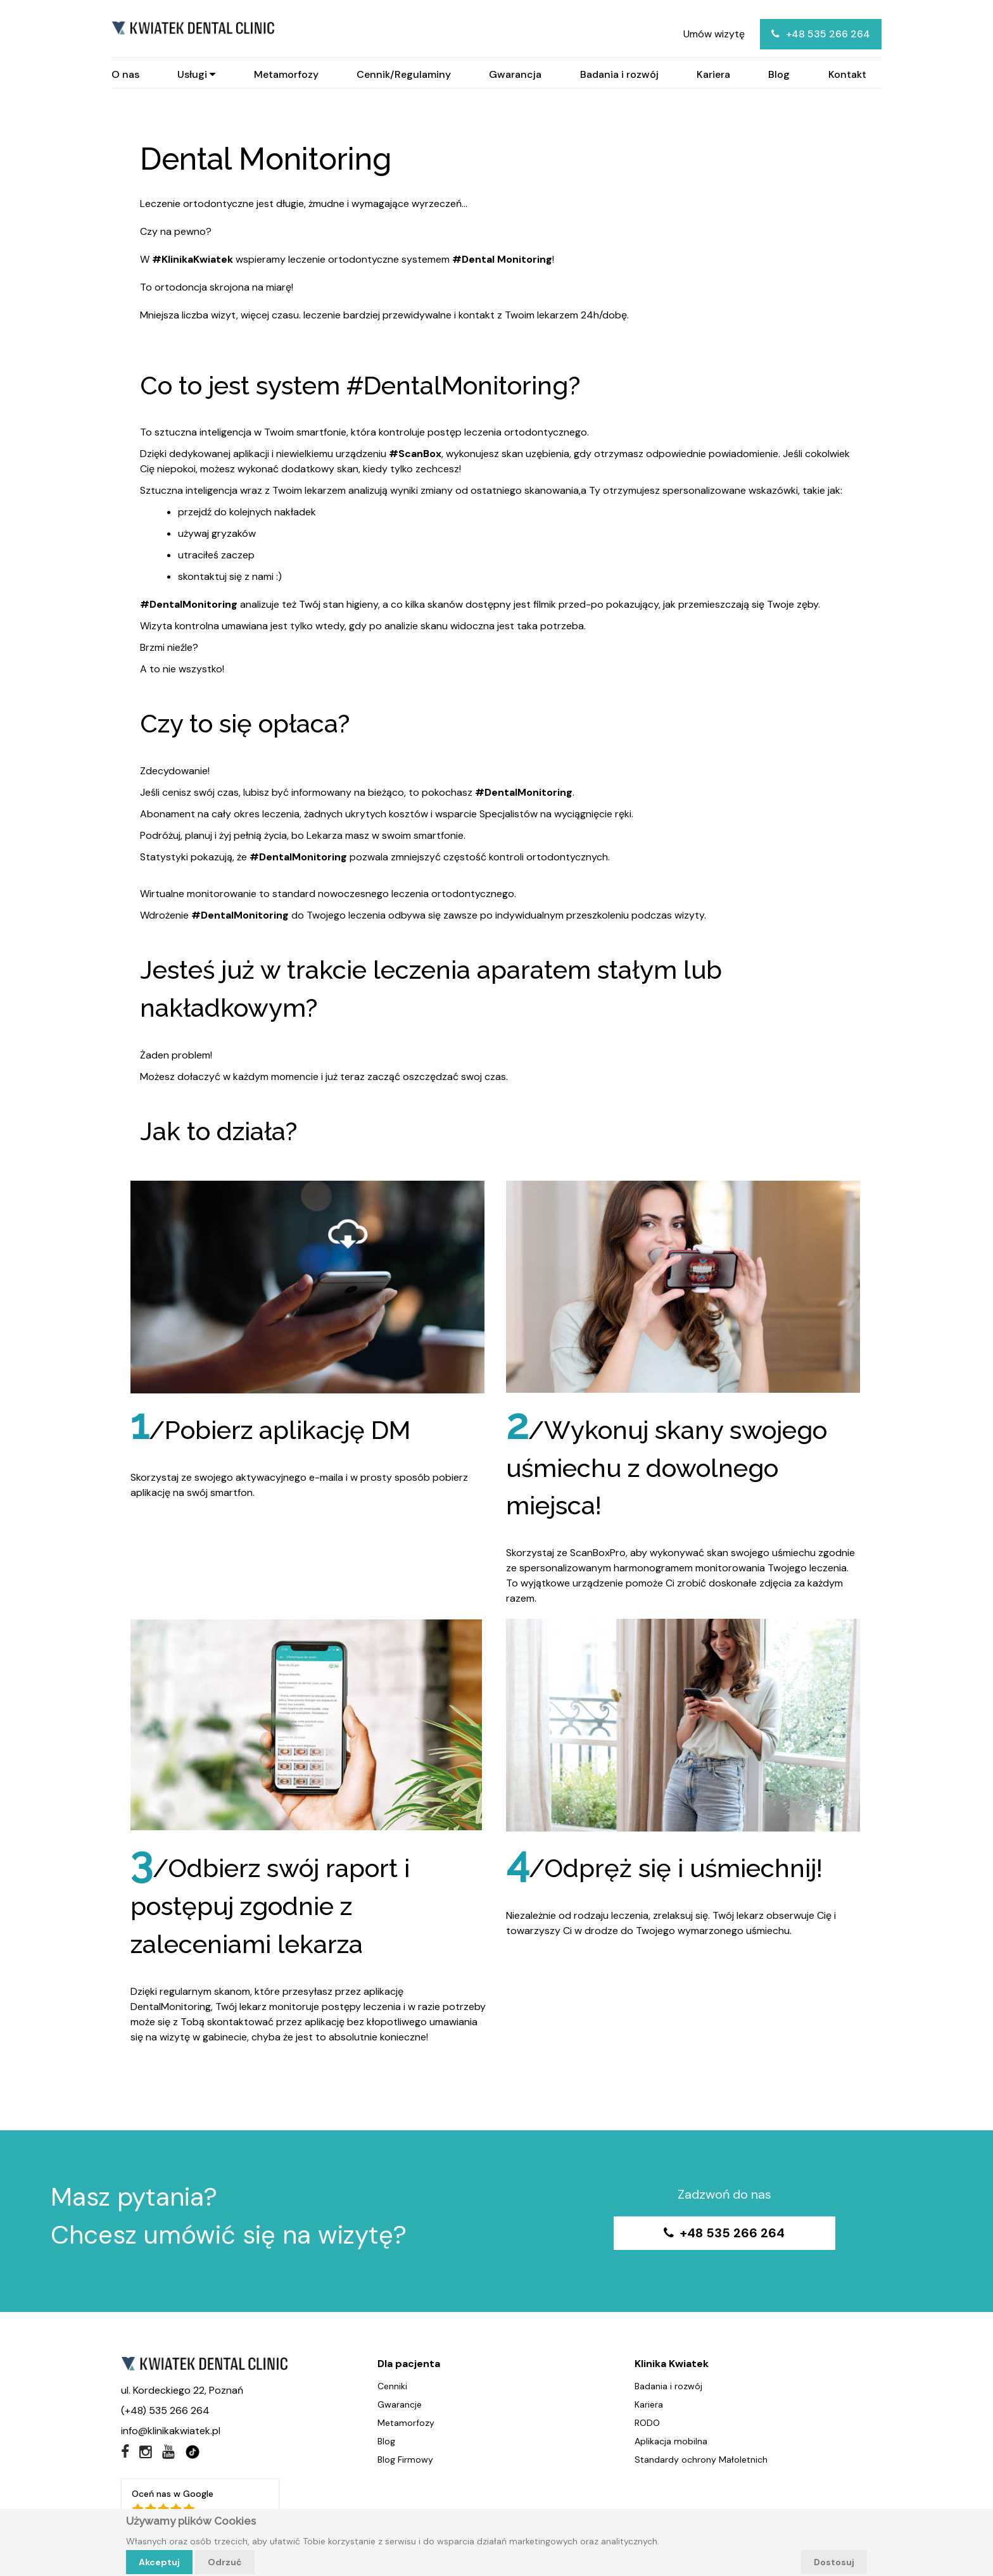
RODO (647, 2424)
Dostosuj (834, 2562)
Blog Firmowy (405, 2460)
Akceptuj (159, 2562)
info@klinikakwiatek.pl (170, 2432)
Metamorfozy (286, 75)
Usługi (196, 75)
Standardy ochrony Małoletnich (701, 2460)
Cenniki (392, 2387)
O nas (125, 75)
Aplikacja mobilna (671, 2442)
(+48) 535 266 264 (165, 2411)
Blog (779, 75)
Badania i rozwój (619, 75)
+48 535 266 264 (820, 34)
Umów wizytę (714, 34)
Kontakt (847, 75)
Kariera (713, 75)
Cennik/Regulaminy (404, 75)
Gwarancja (515, 75)
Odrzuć (225, 2562)
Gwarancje (399, 2405)
